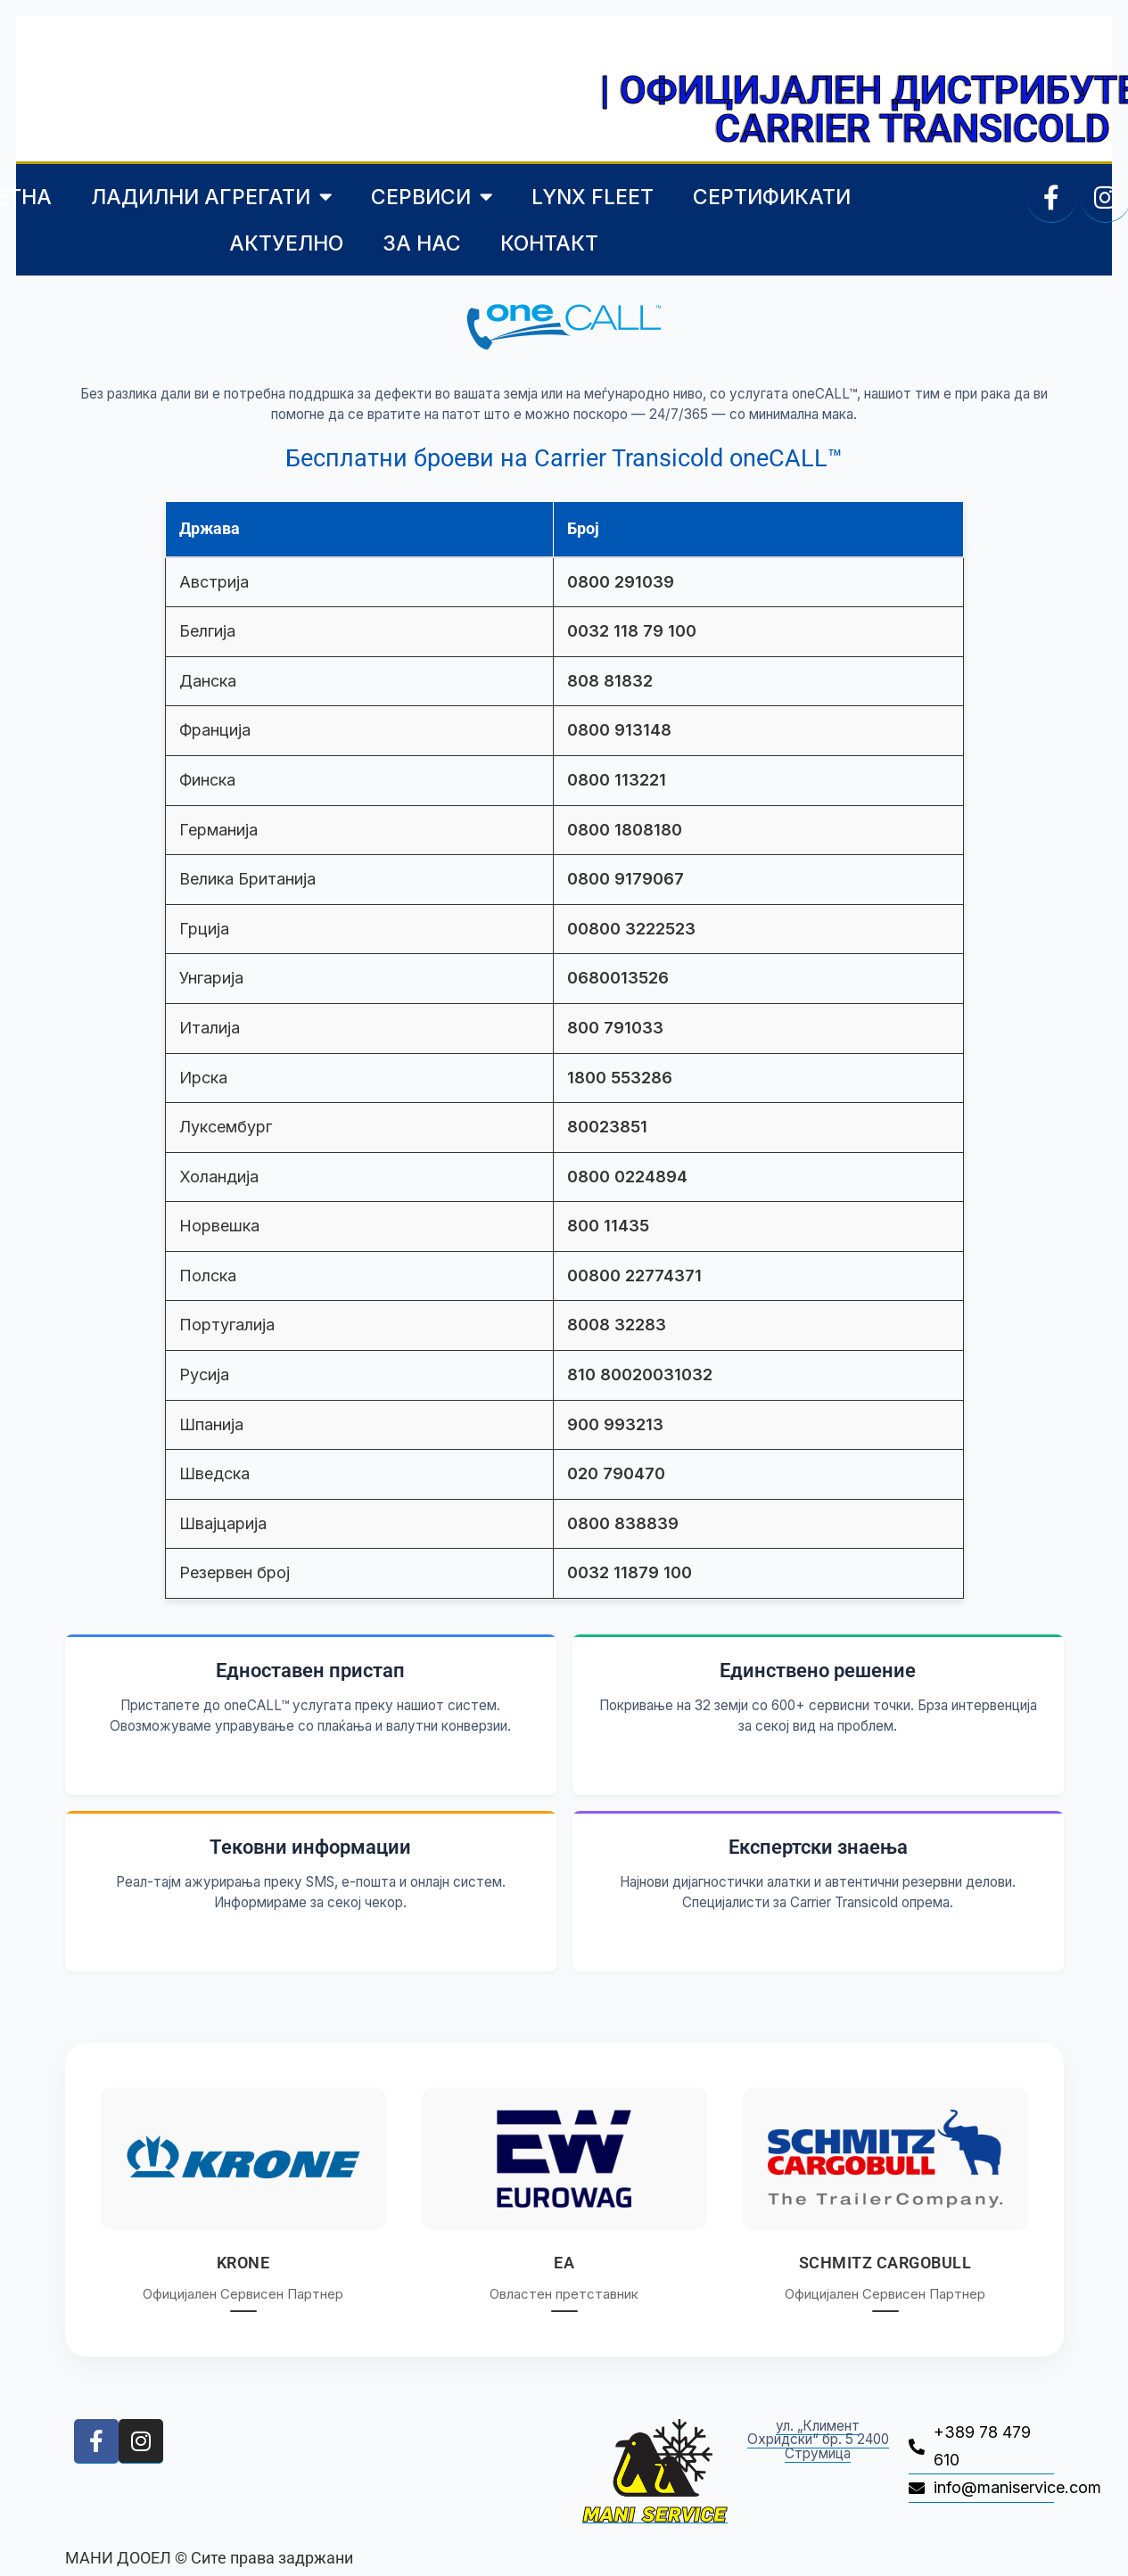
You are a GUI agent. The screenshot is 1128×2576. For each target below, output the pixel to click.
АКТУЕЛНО (286, 243)
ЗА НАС (422, 243)
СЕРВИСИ (431, 196)
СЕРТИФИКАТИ (772, 197)
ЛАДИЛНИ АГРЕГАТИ (211, 196)
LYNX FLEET (592, 197)
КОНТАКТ (549, 243)
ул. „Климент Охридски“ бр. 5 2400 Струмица (818, 2439)
